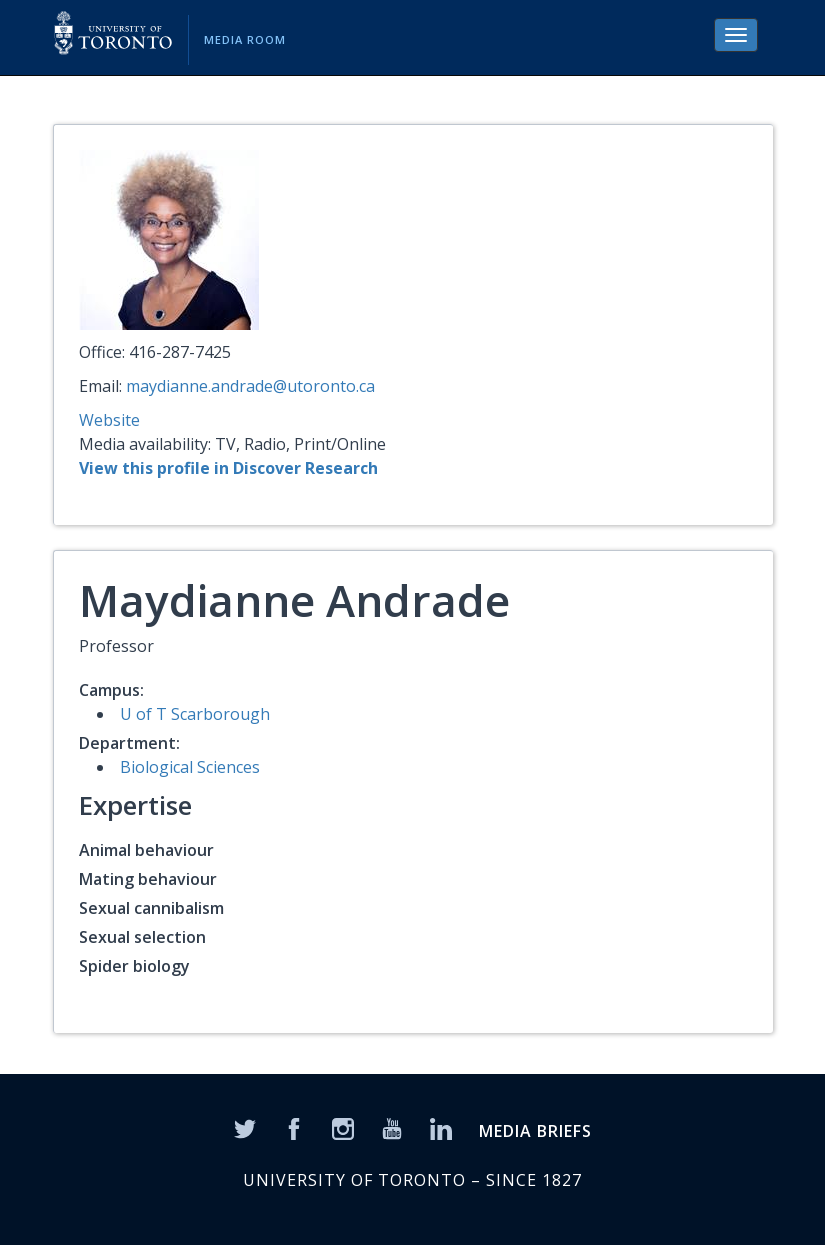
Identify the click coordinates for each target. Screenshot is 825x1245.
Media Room (245, 39)
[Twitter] (245, 1128)
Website (109, 420)
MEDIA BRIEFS (535, 1131)
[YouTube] (392, 1128)
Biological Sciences (190, 767)
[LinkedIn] (441, 1128)
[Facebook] (294, 1128)
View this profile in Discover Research (228, 468)
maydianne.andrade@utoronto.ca (250, 386)
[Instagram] (343, 1128)
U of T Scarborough (195, 714)
